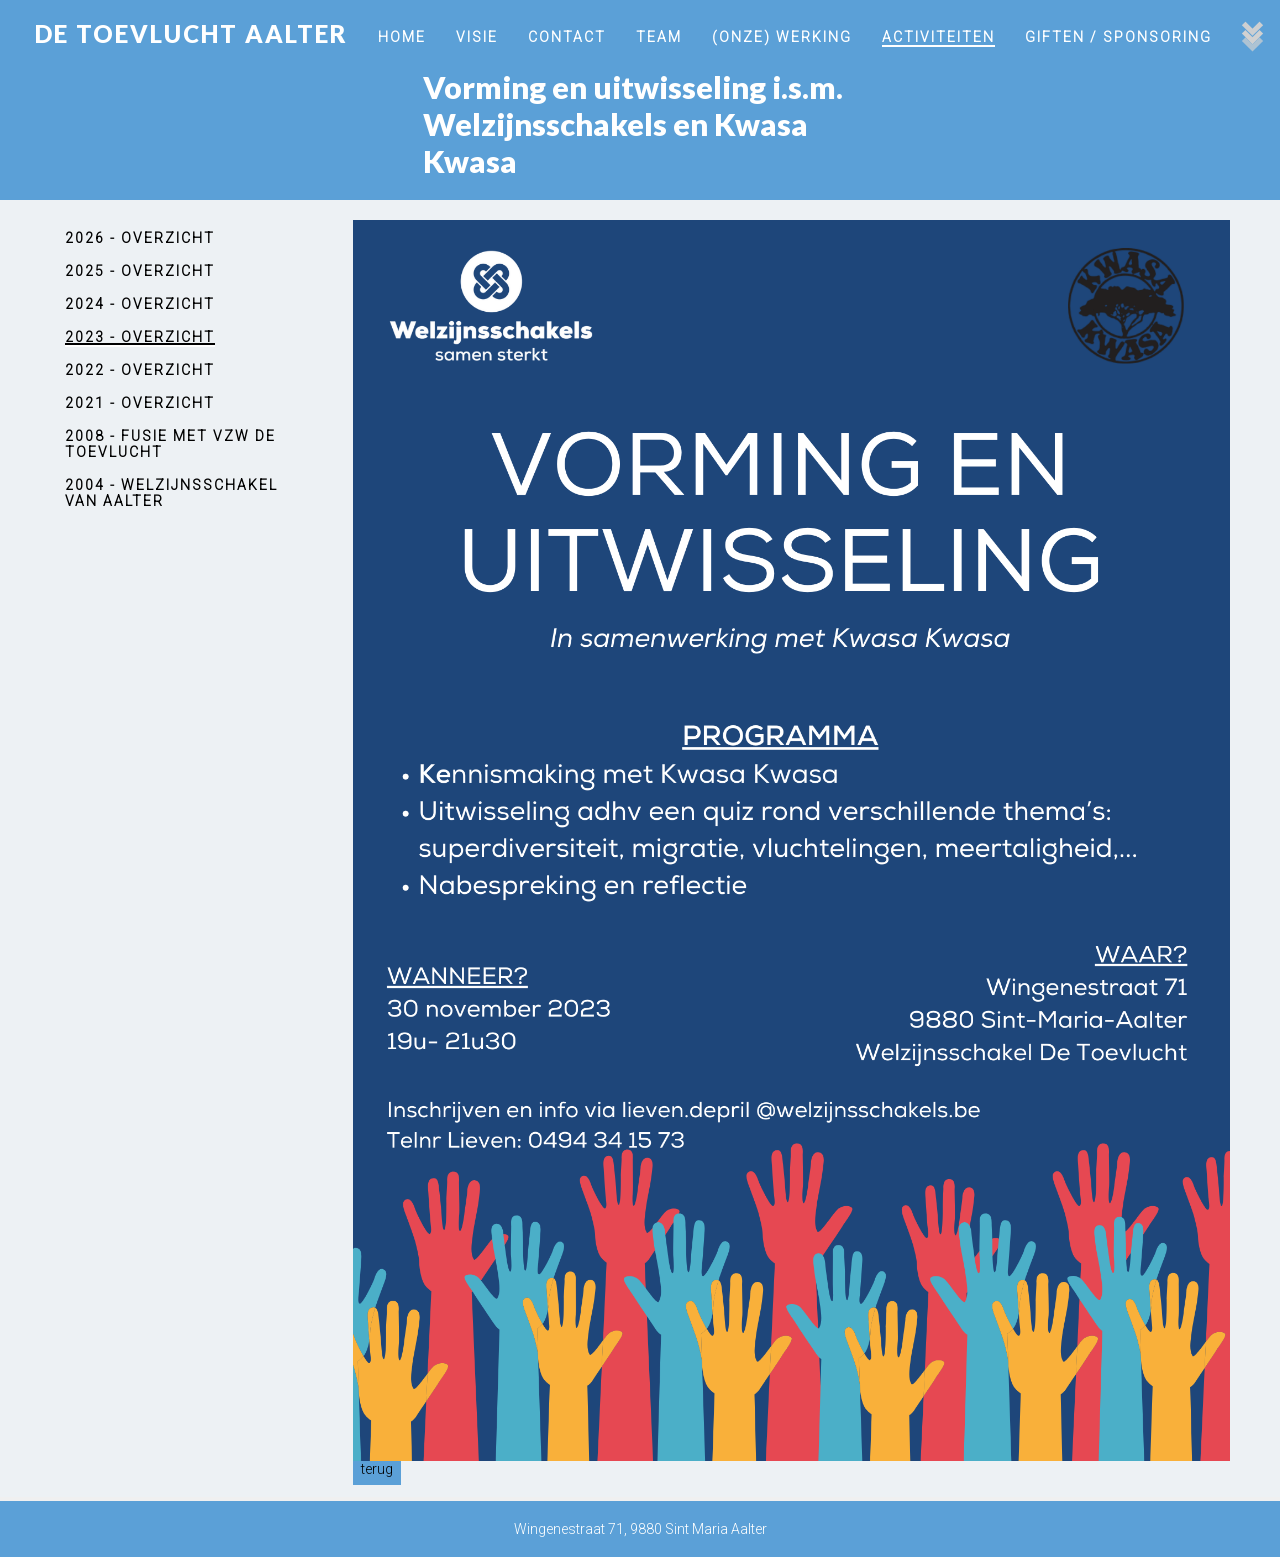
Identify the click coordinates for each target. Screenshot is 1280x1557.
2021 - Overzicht (140, 403)
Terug (377, 1469)
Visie (477, 37)
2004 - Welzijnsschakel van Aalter (171, 493)
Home (402, 37)
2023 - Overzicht (140, 337)
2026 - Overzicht (140, 238)
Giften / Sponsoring (1118, 37)
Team (659, 37)
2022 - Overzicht (140, 370)
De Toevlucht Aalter (191, 33)
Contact (567, 37)
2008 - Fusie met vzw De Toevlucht (170, 444)
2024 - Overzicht (140, 304)
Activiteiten (938, 37)
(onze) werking (782, 37)
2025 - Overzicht (140, 271)
